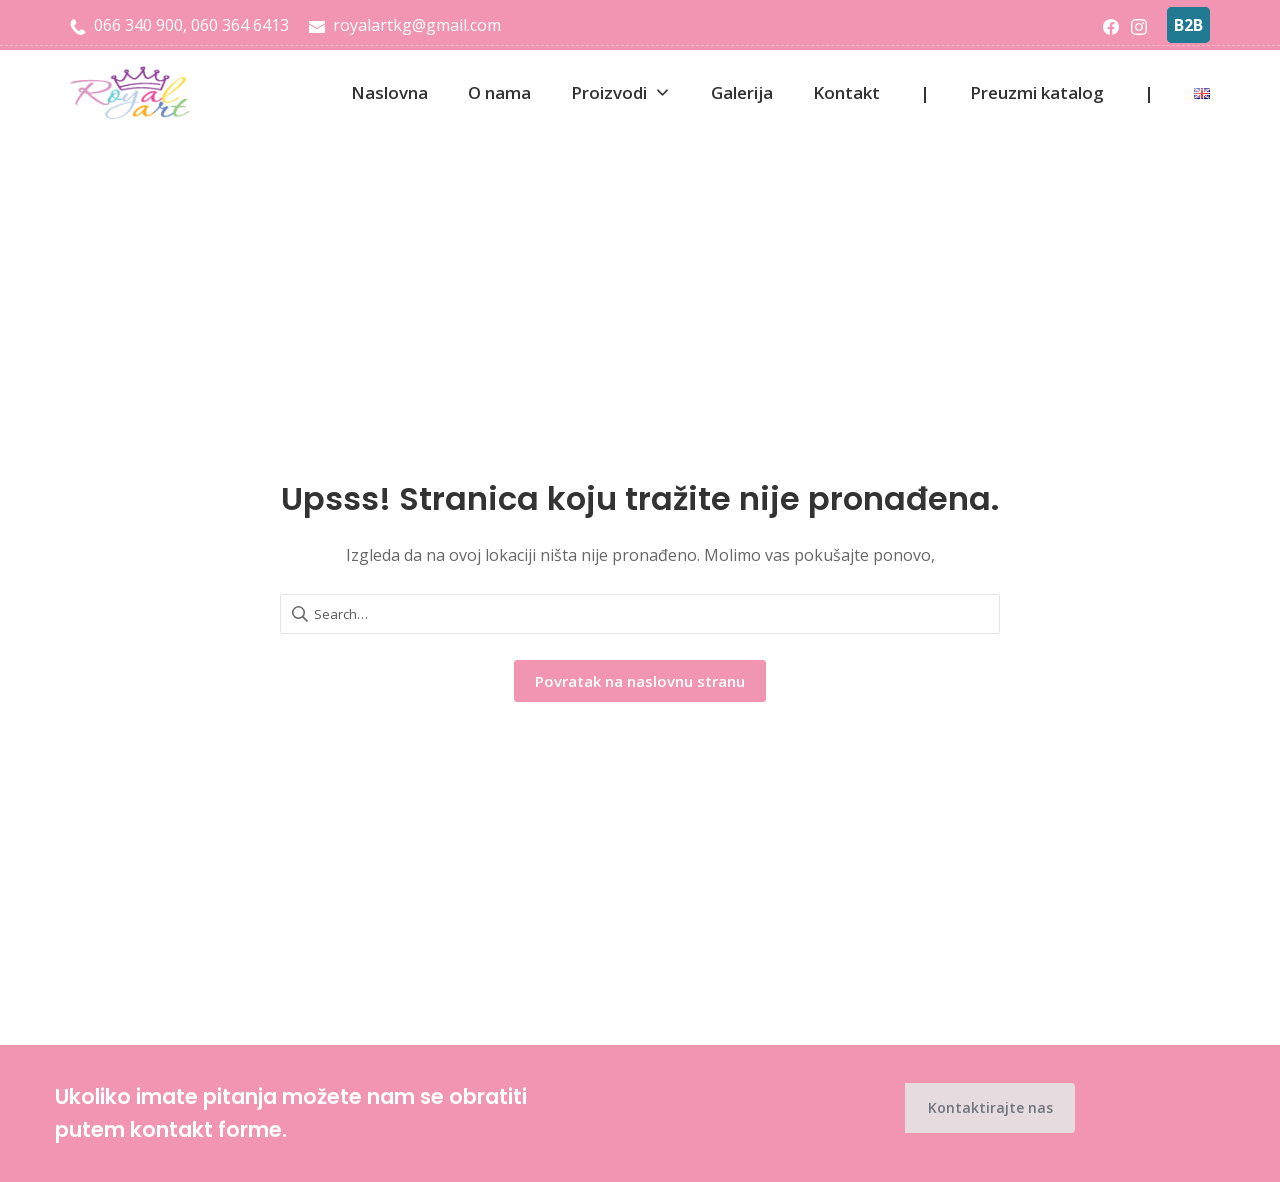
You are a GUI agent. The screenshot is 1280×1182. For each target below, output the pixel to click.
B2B (1188, 25)
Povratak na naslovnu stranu (640, 681)
